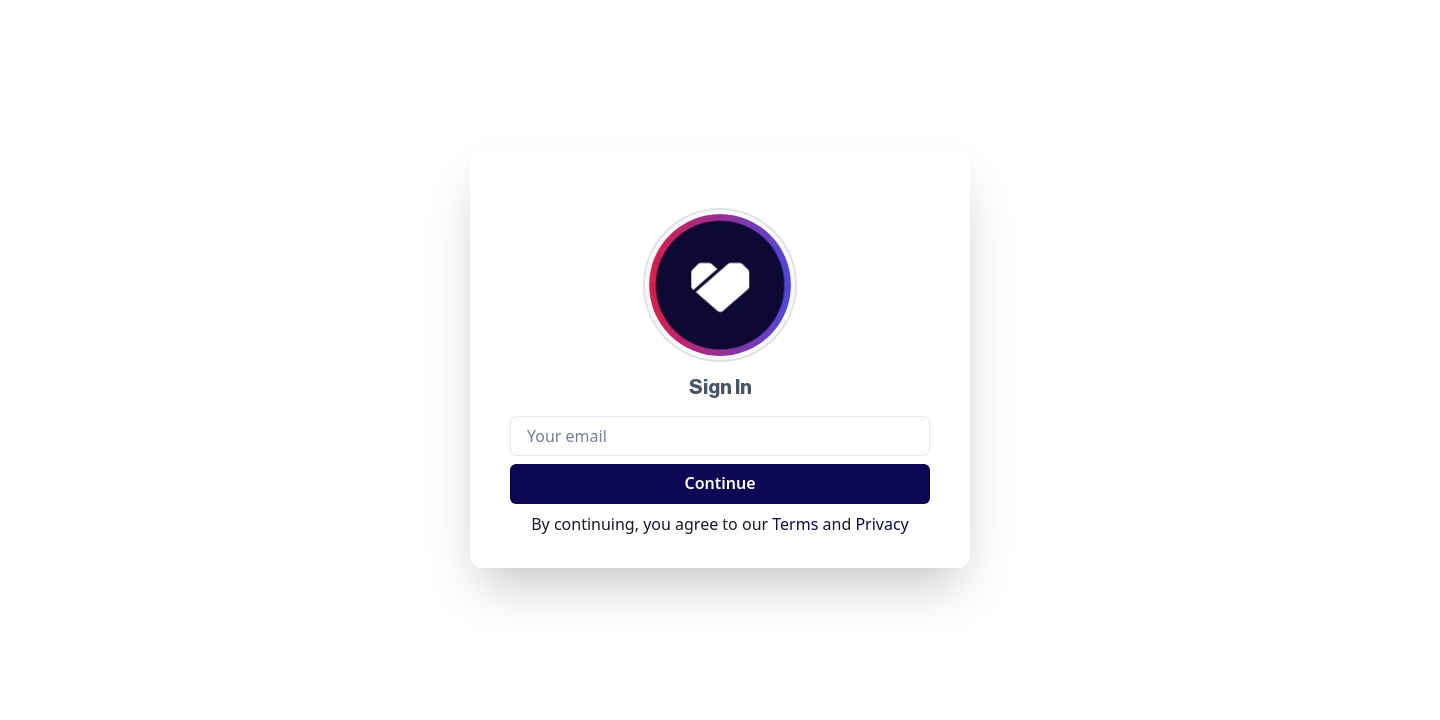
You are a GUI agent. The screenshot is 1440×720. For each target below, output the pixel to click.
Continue (719, 483)
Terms (795, 524)
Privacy (881, 524)
